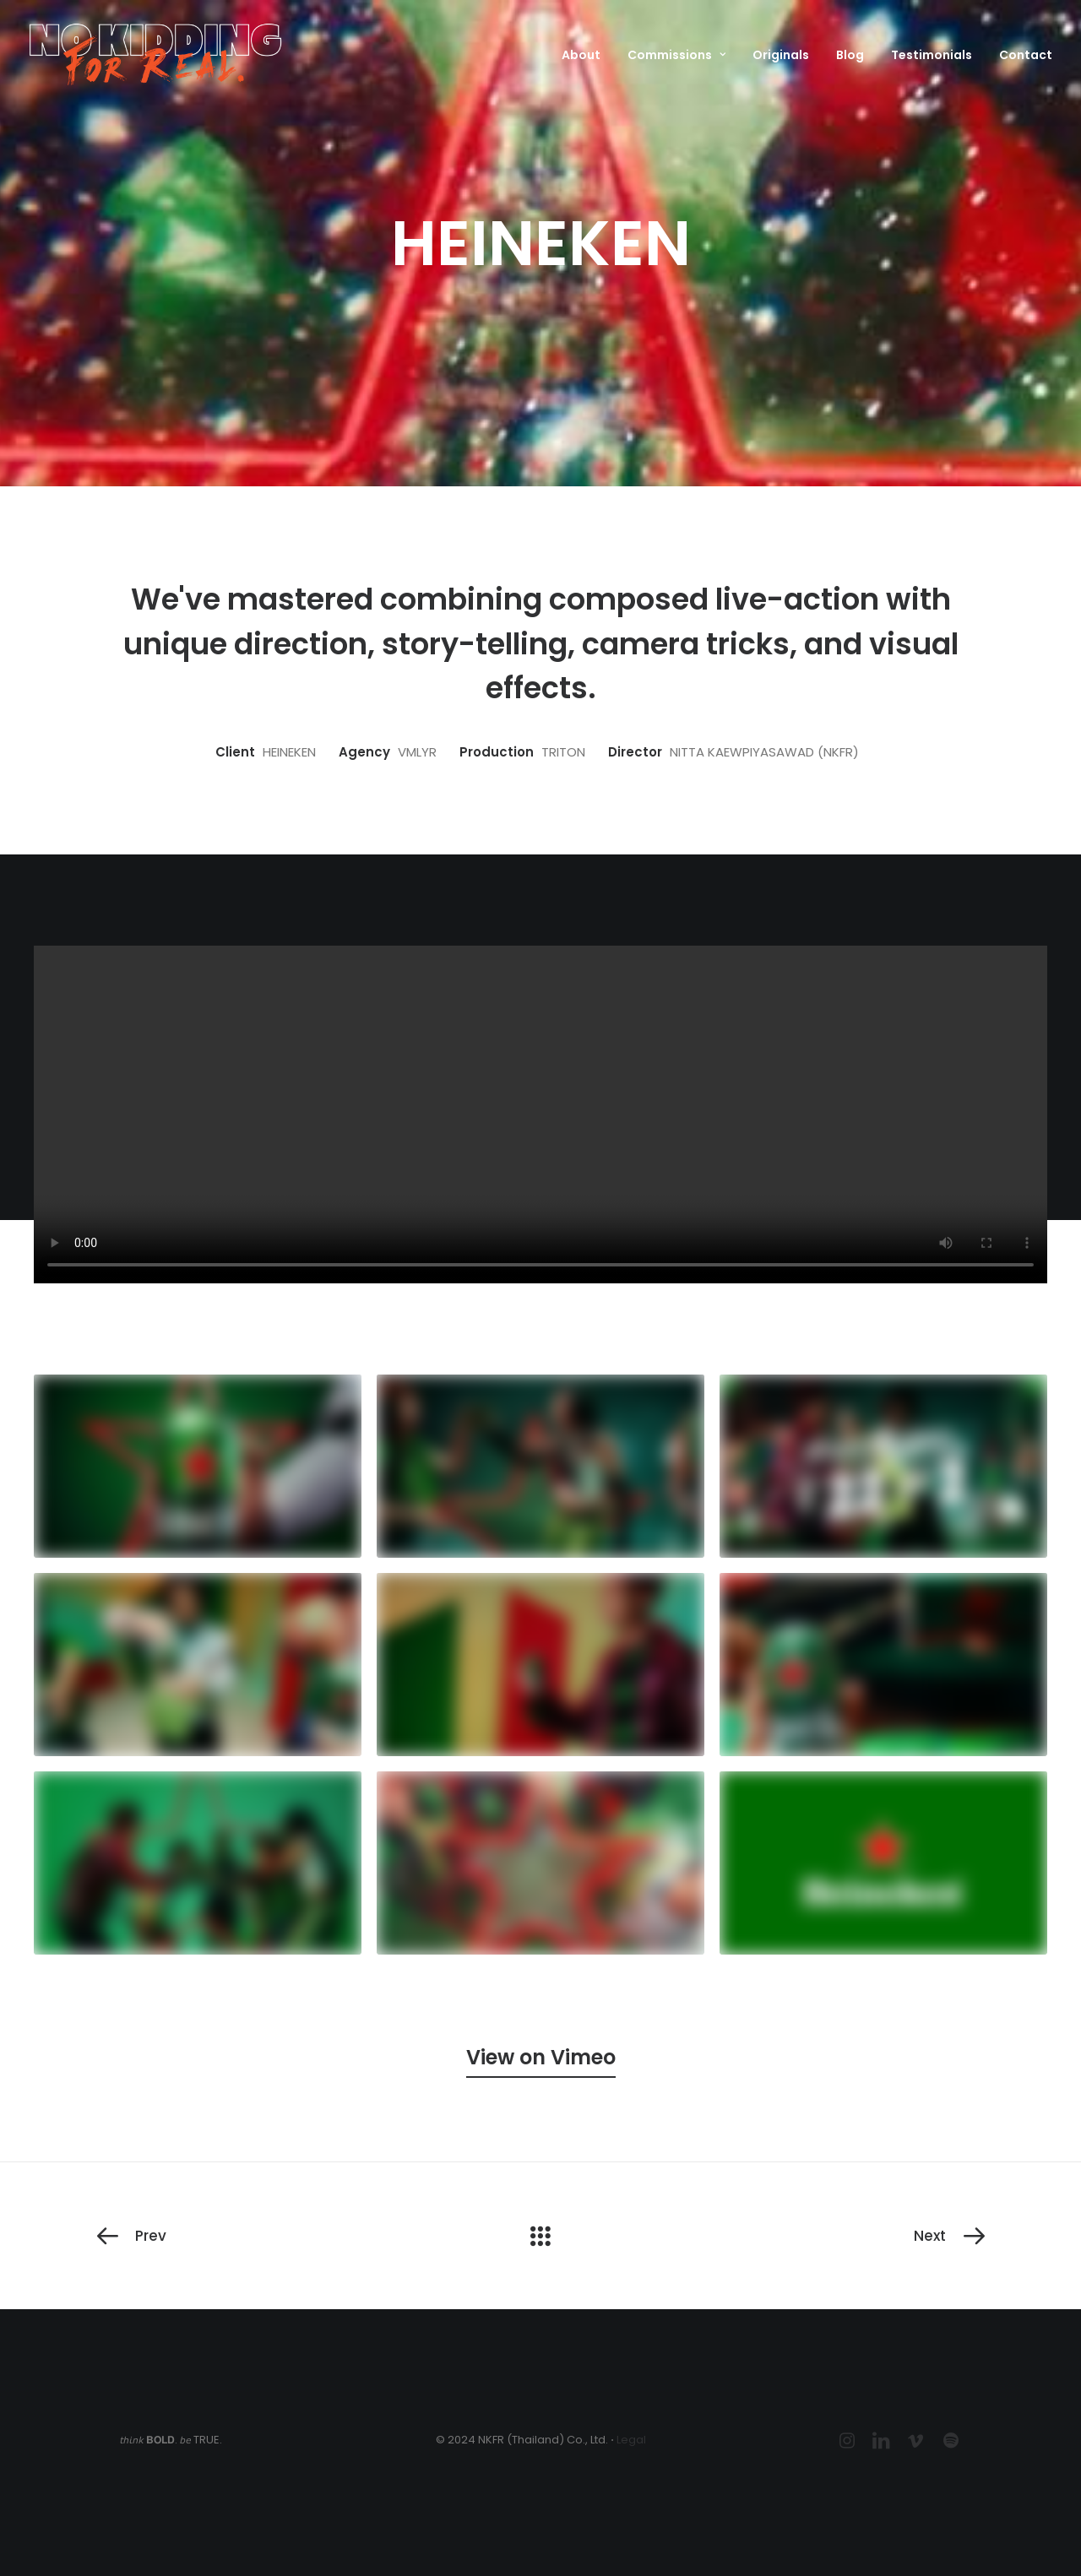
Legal (631, 2440)
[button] (541, 2057)
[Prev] (273, 2235)
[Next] (808, 2235)
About (581, 54)
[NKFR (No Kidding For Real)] (155, 54)
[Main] (540, 2235)
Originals (780, 54)
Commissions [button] (676, 54)
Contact (1025, 54)
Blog (850, 54)
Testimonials (931, 54)
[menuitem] (587, 54)
